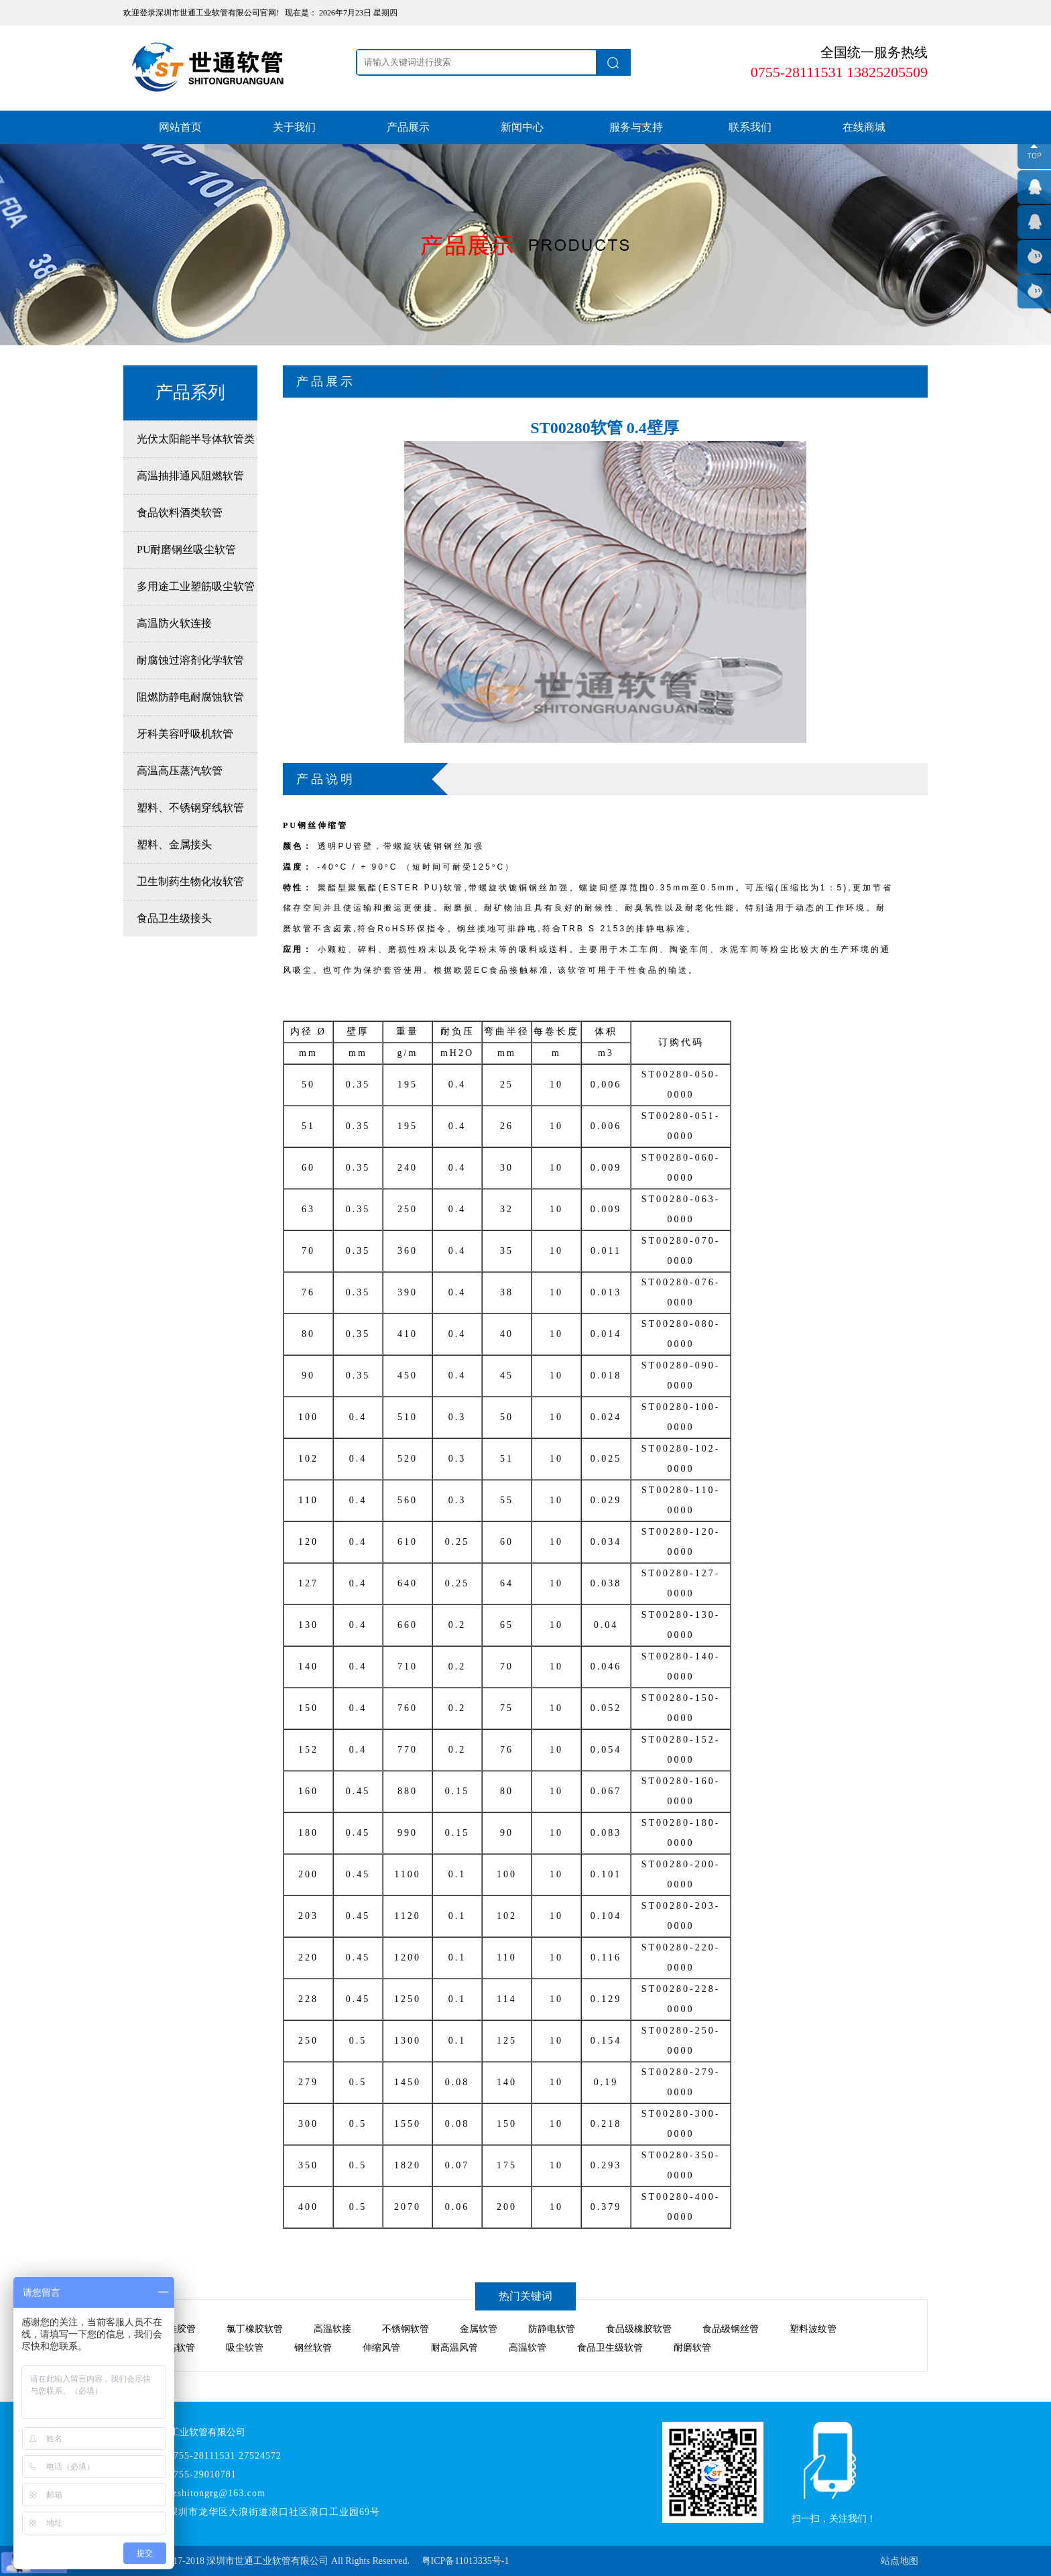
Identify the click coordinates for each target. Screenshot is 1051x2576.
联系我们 (750, 127)
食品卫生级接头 (174, 918)
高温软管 (527, 2348)
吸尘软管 (244, 2348)
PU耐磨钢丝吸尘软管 (186, 549)
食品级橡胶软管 (639, 2329)
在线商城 (864, 127)
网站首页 (180, 127)
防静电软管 (551, 2329)
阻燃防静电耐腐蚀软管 (190, 697)
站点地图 (899, 2561)
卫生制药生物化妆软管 (190, 881)
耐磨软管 (692, 2348)
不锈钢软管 (405, 2329)
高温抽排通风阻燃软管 (190, 475)
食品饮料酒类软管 (180, 512)
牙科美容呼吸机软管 (185, 734)
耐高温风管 (454, 2348)
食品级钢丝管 (730, 2329)
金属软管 (478, 2329)
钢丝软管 (313, 2348)
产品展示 (408, 127)
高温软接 (332, 2329)
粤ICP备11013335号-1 (465, 2561)
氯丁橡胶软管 (255, 2329)
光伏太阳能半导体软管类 (196, 439)
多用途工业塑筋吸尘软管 (196, 586)
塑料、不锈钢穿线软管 (190, 807)
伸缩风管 (381, 2348)
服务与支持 (636, 127)
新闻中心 (522, 127)
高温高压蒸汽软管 (180, 770)
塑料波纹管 (813, 2329)
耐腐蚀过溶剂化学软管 (190, 660)
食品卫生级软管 (610, 2348)
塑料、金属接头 (174, 844)
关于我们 (294, 127)
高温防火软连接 (174, 623)
